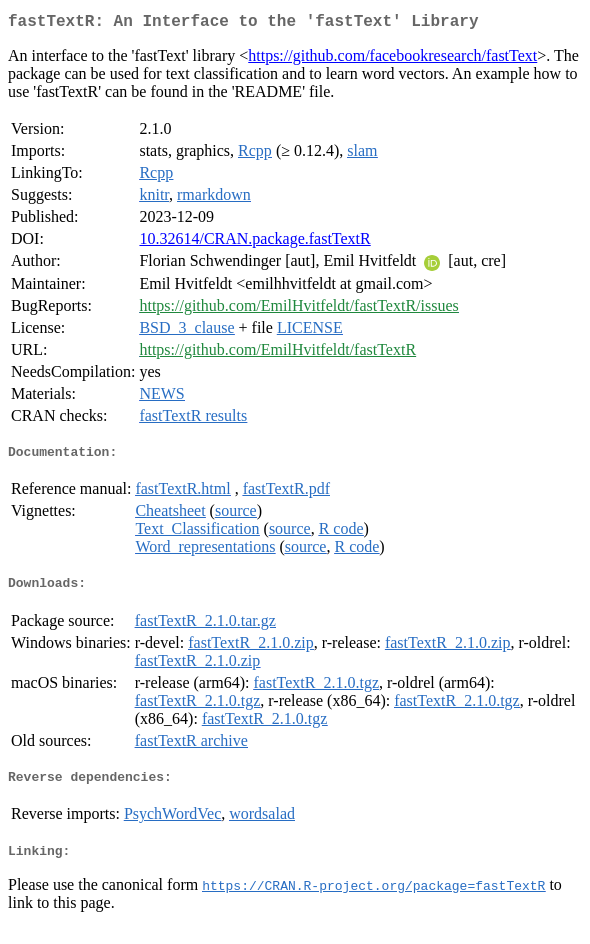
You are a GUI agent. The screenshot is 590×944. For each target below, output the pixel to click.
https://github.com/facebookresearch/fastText (392, 59)
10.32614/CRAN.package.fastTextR (254, 242)
